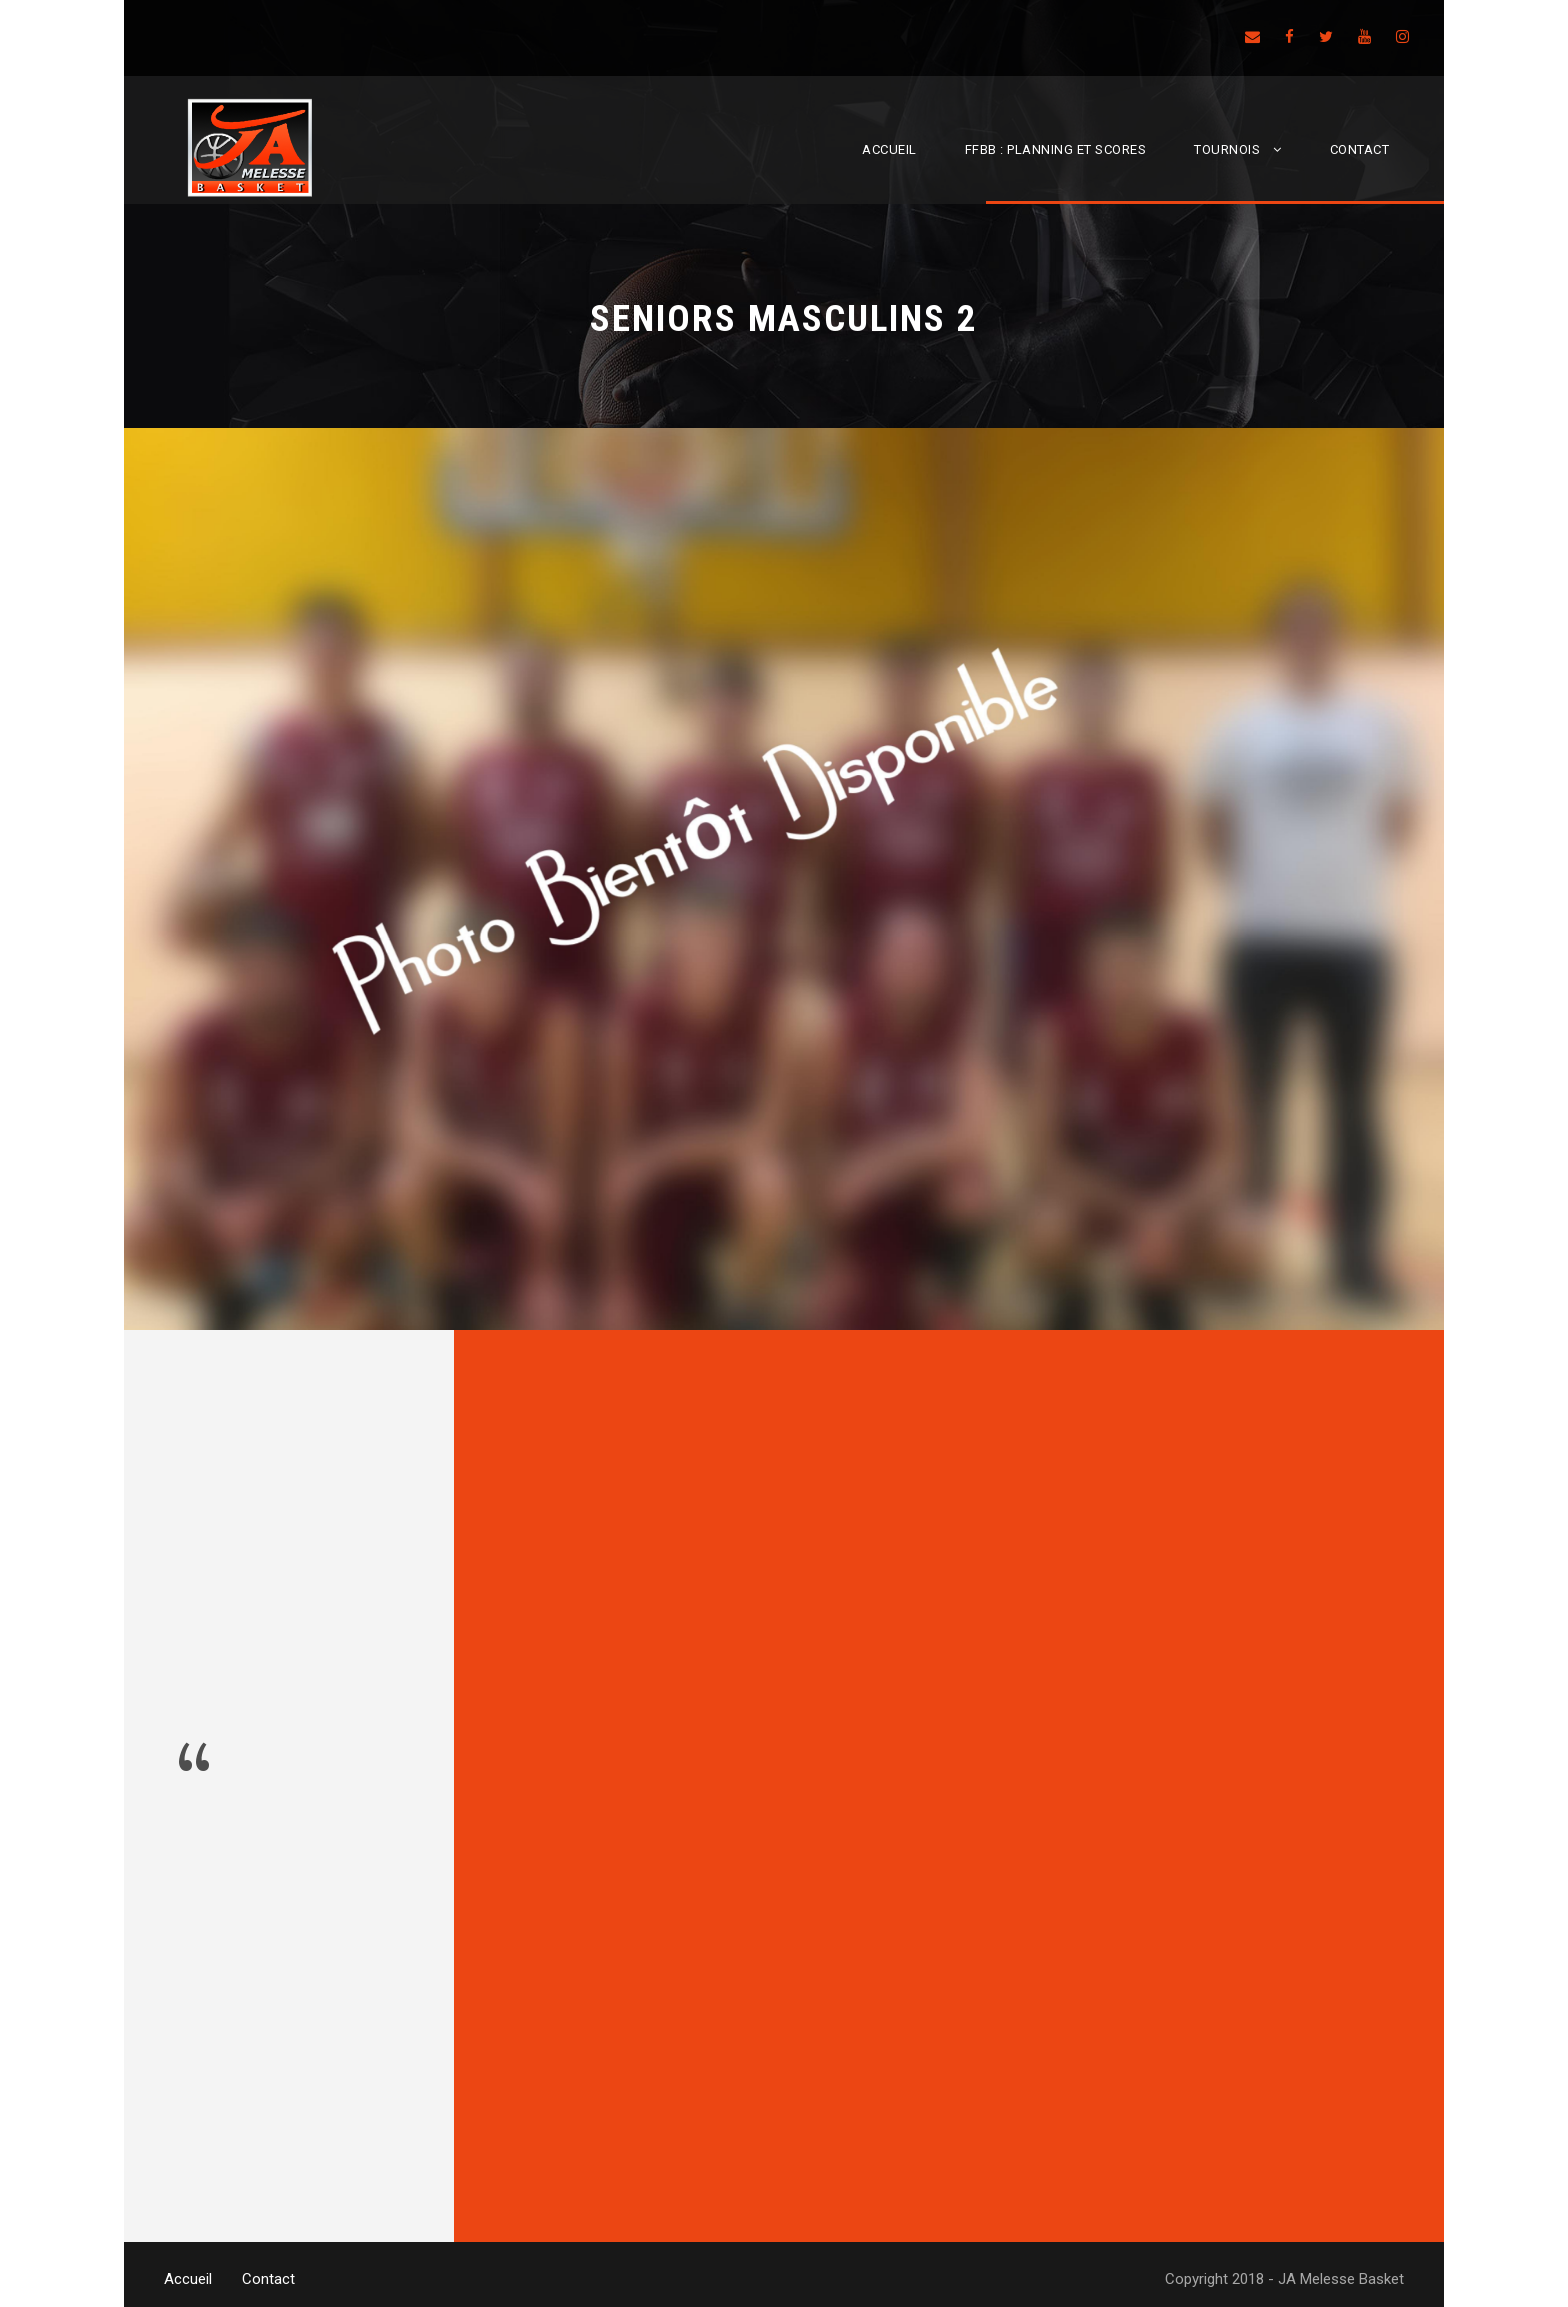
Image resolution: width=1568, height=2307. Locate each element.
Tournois (1227, 149)
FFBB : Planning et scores (1056, 149)
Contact (1360, 149)
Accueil (889, 149)
